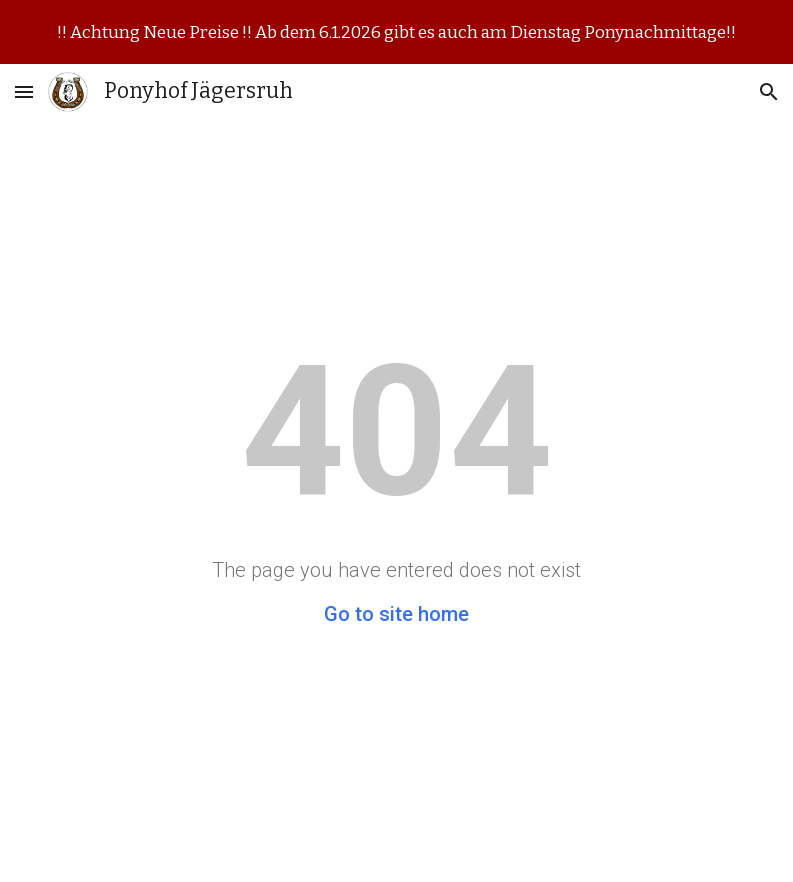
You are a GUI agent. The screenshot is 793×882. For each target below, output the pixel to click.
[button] (24, 91)
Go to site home (396, 614)
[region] (396, 32)
